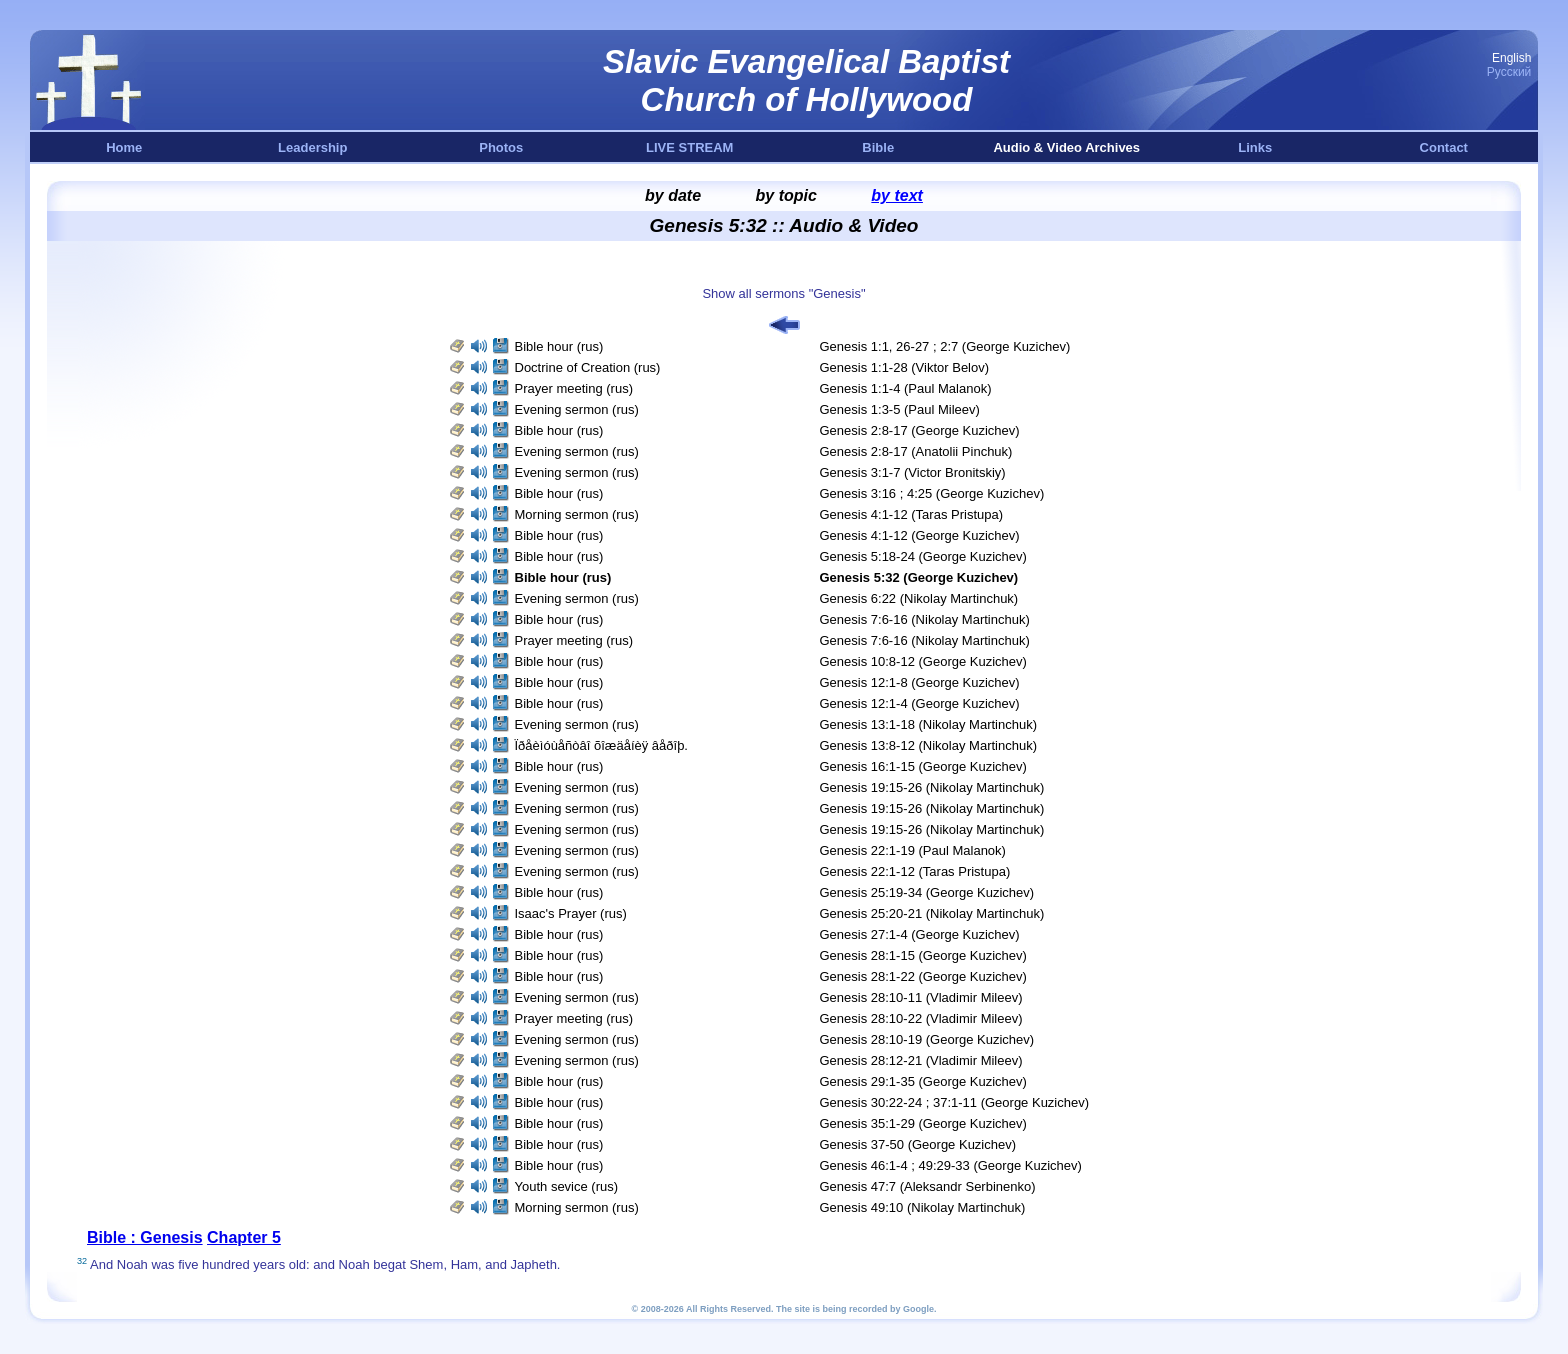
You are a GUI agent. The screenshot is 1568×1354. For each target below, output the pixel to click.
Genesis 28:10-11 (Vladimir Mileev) (921, 997)
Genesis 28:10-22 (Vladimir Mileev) (921, 1018)
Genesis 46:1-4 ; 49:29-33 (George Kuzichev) (951, 1165)
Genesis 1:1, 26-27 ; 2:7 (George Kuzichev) (945, 346)
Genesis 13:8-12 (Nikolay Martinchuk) (928, 745)
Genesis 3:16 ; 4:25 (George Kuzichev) (932, 493)
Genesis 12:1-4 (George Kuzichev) (920, 703)
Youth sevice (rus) (567, 1186)
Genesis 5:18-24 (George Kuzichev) (923, 556)
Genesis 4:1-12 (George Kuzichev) (920, 535)
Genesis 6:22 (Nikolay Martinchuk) (919, 598)
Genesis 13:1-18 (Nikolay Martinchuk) (928, 724)
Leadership (312, 147)
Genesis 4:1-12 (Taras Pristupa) (912, 514)
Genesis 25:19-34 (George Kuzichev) (927, 892)
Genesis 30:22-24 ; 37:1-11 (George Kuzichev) (955, 1102)
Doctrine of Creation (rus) (588, 367)
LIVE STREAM (689, 147)
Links (1255, 147)
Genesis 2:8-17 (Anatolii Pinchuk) (916, 451)
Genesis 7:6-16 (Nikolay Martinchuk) (925, 619)
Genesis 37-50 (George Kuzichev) (918, 1144)
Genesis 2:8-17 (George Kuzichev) (920, 430)
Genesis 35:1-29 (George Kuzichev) (923, 1123)
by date (673, 195)
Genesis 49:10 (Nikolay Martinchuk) (923, 1207)
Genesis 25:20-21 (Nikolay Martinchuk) (932, 913)
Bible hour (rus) (559, 346)
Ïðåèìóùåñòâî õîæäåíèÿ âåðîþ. (601, 745)
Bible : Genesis (145, 1237)
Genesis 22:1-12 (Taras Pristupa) (915, 871)
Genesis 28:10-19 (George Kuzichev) (927, 1039)
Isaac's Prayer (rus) (571, 913)
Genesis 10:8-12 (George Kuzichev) (923, 661)
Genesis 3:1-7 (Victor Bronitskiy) (913, 472)
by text (897, 195)
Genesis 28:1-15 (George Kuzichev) (923, 955)
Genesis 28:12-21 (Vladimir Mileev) (921, 1060)
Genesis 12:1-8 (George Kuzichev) (920, 682)
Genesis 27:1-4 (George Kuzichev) (920, 934)
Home (124, 147)
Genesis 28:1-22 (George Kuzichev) (923, 976)
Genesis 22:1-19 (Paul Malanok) (913, 850)
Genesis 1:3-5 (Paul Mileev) (900, 409)
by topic (786, 195)
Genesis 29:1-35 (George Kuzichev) (923, 1081)
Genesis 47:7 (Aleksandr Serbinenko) (928, 1186)
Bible (878, 147)
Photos (501, 147)
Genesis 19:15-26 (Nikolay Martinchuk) (932, 787)
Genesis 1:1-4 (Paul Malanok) (906, 388)
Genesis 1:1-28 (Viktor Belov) (905, 367)
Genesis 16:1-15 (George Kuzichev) (923, 766)
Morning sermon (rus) (577, 514)
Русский (1509, 72)
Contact (1444, 147)
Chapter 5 (244, 1237)
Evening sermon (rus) (577, 409)
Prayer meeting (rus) (574, 388)
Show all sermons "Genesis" (783, 293)
